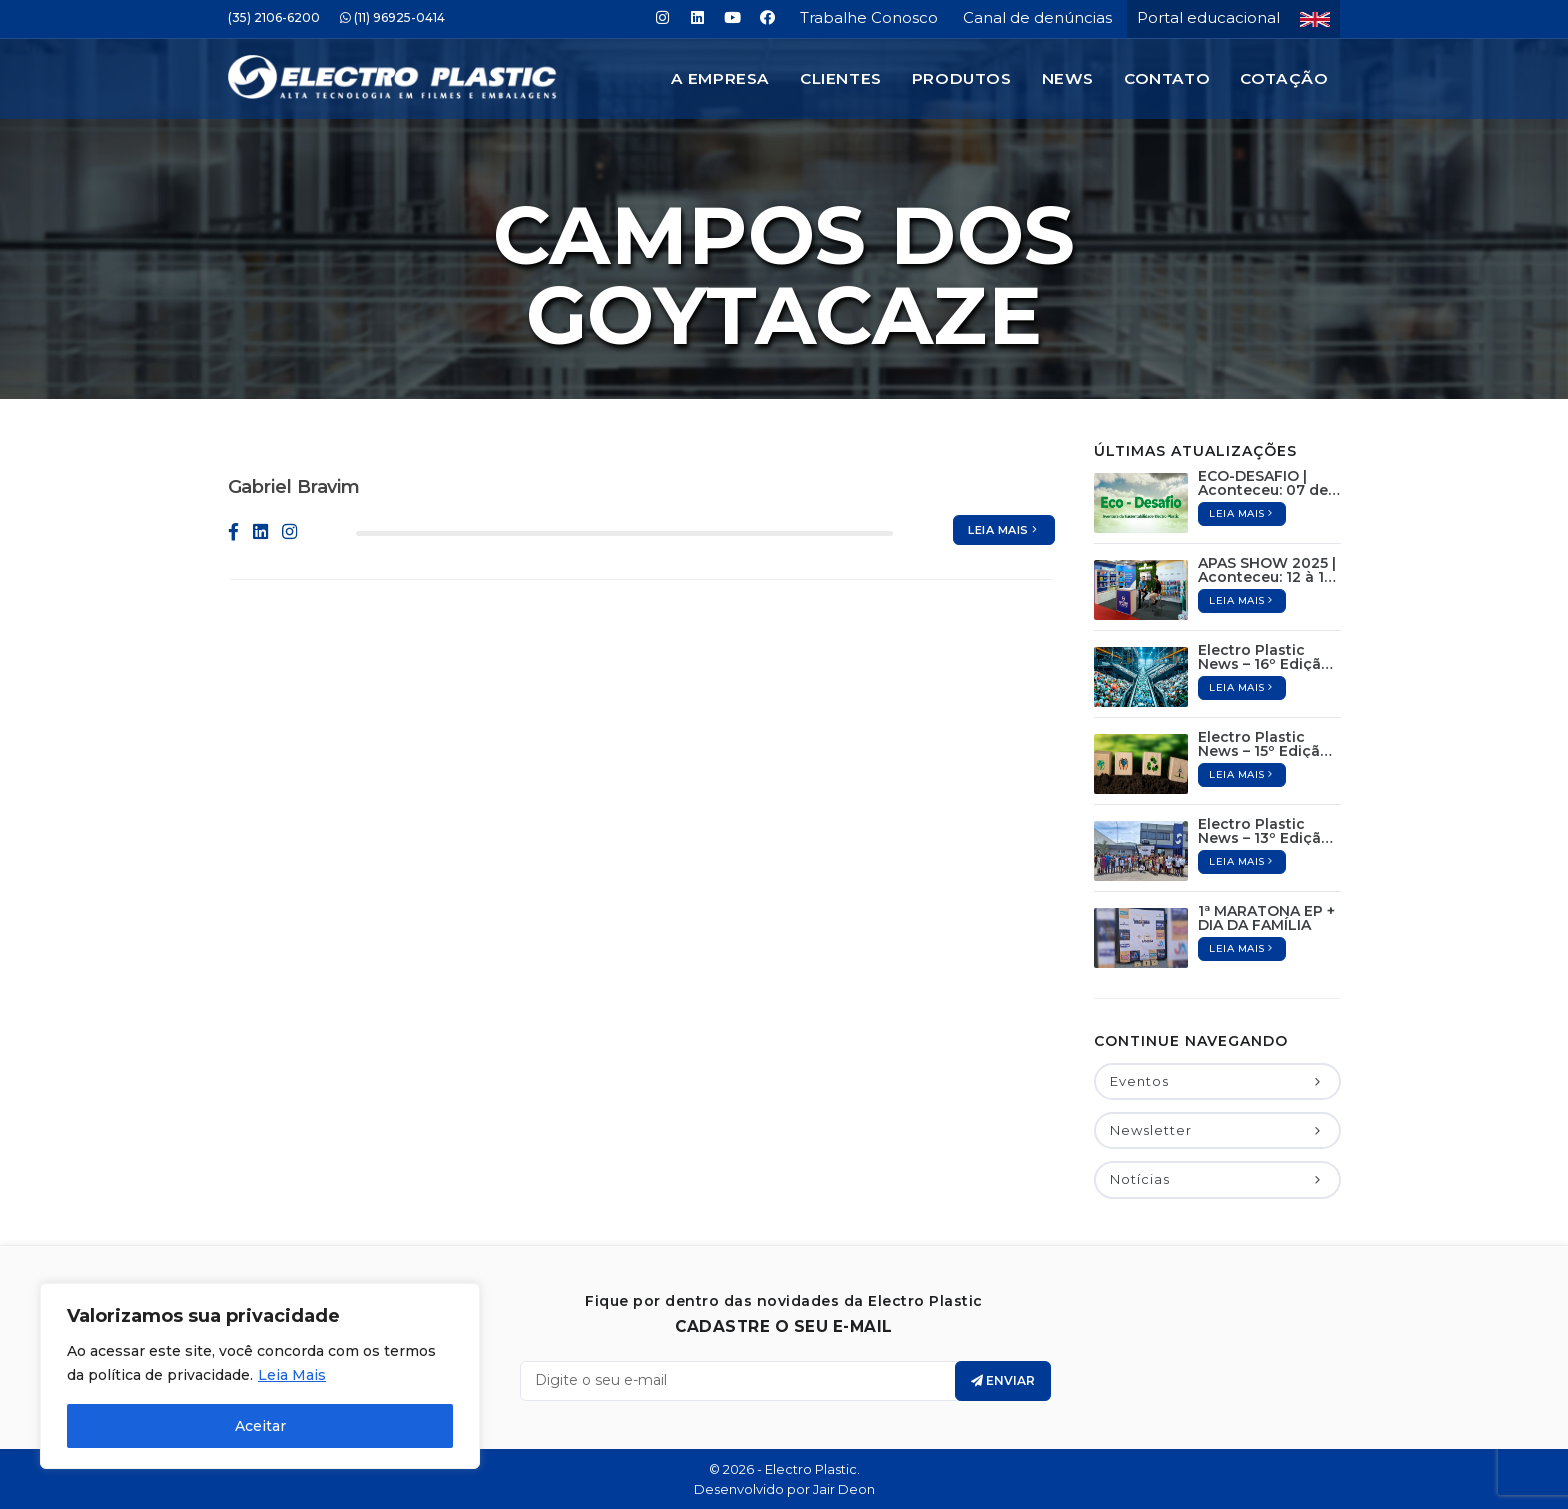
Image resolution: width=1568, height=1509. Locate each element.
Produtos (962, 78)
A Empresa (720, 78)
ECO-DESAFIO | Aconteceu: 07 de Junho (1263, 483)
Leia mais (1004, 530)
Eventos (1217, 1081)
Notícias (1217, 1179)
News (1068, 78)
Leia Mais (292, 1375)
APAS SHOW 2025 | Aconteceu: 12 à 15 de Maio (1267, 570)
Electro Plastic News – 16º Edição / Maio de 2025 (1269, 657)
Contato (1167, 78)
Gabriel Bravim (294, 487)
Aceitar (260, 1426)
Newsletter (1217, 1130)
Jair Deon (844, 1489)
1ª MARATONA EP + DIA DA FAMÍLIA (1266, 918)
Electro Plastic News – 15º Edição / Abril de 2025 (1268, 744)
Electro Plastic (811, 1469)
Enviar (1003, 1380)
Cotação (1284, 78)
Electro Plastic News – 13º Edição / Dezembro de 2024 (1269, 831)
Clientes (841, 78)
